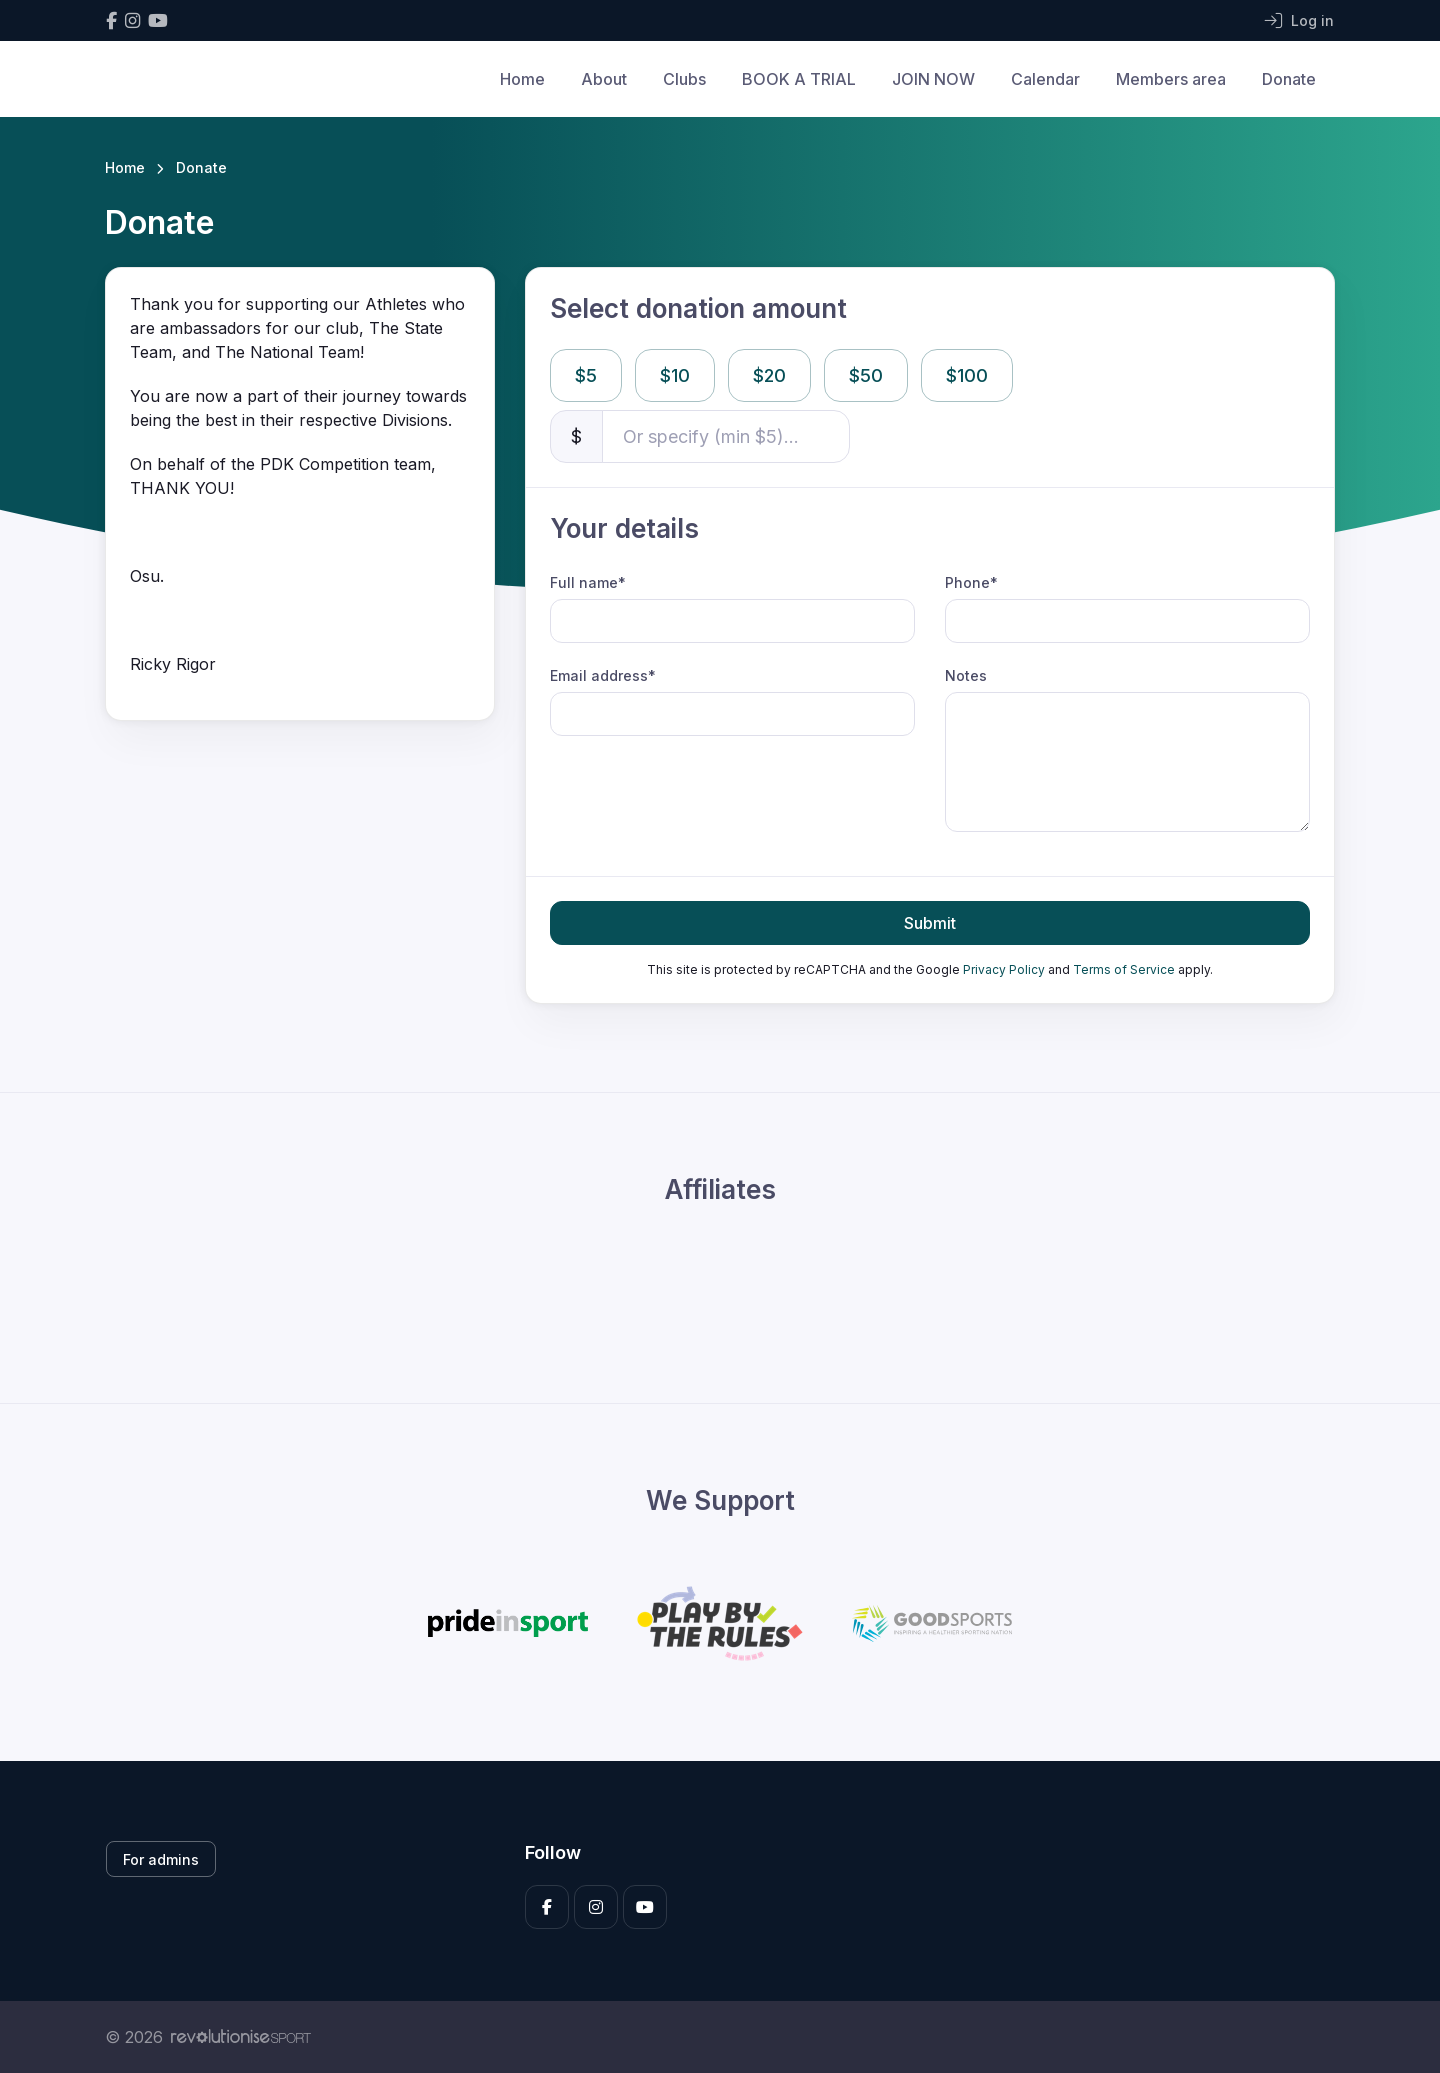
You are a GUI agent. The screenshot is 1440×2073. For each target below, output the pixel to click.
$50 (866, 375)
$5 (586, 375)
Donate (1289, 79)
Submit (930, 923)
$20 (769, 375)
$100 (967, 375)
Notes (966, 675)
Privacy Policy (1004, 969)
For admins (161, 1859)
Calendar (1045, 79)
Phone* (971, 582)
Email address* (603, 675)
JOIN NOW (933, 79)
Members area (1171, 79)
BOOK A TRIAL (799, 79)
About (604, 79)
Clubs (684, 79)
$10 (675, 375)
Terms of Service (1124, 969)
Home (522, 79)
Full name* (588, 582)
